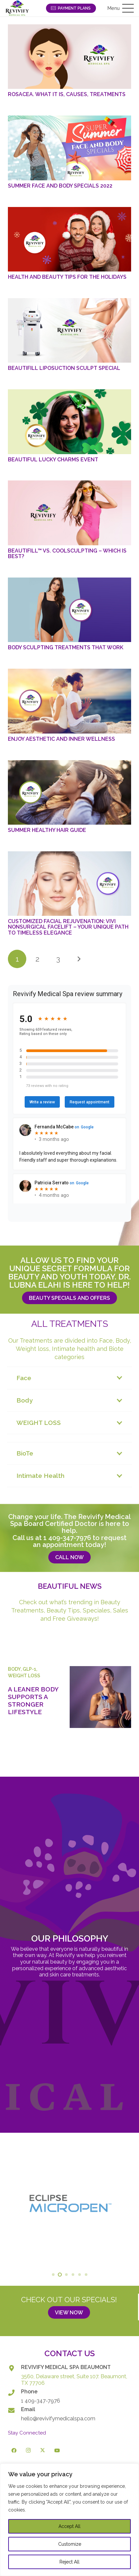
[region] (69, 2519)
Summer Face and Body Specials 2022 (60, 186)
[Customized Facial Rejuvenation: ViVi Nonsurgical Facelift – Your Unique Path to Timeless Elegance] (69, 883)
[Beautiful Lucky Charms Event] (69, 421)
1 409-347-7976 (67, 1538)
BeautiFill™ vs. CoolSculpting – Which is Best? (67, 553)
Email (28, 2409)
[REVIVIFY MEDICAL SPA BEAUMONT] (14, 2368)
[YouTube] (57, 2450)
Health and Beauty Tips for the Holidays (67, 277)
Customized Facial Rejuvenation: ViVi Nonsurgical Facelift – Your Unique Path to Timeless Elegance (68, 927)
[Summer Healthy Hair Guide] (69, 792)
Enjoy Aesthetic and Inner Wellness (61, 739)
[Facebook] (14, 2450)
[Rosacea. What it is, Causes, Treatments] (69, 56)
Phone (29, 2391)
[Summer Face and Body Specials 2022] (69, 148)
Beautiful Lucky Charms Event (53, 459)
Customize (69, 2544)
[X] (42, 2450)
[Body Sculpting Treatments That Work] (69, 610)
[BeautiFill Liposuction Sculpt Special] (69, 330)
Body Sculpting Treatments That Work (65, 647)
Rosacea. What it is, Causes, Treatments (67, 94)
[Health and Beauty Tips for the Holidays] (69, 239)
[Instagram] (28, 2450)
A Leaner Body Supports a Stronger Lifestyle (33, 1700)
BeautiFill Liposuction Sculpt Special (64, 368)
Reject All (69, 2561)
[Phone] (14, 2392)
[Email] (14, 2410)
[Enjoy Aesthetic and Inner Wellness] (69, 701)
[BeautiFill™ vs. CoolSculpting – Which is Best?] (69, 512)
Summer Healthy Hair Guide (47, 830)
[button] (120, 8)
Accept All (69, 2526)
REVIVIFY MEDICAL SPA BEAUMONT (66, 2367)
